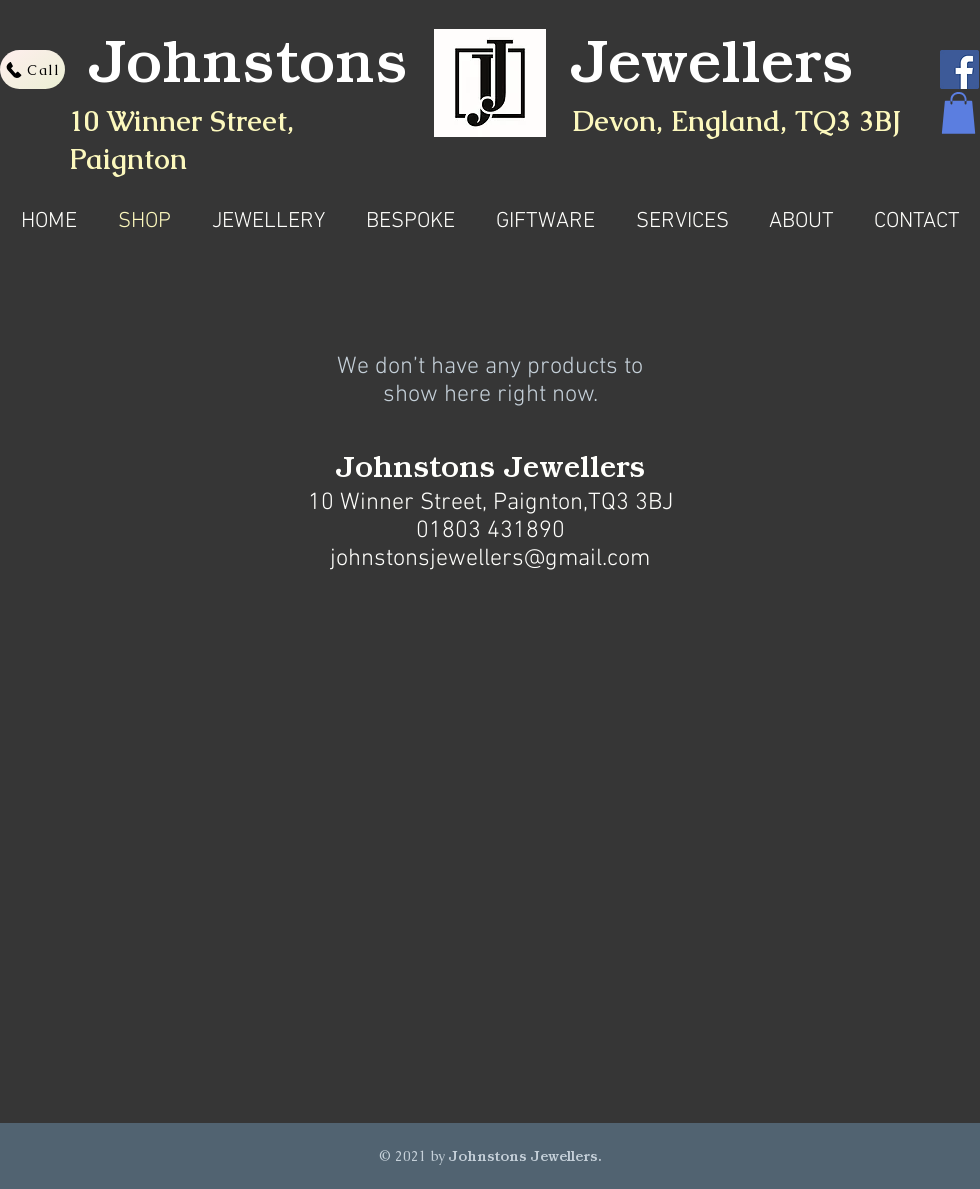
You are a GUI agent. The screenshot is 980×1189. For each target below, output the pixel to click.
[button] (958, 113)
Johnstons (249, 71)
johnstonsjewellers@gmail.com (490, 559)
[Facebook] (959, 69)
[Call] (32, 69)
